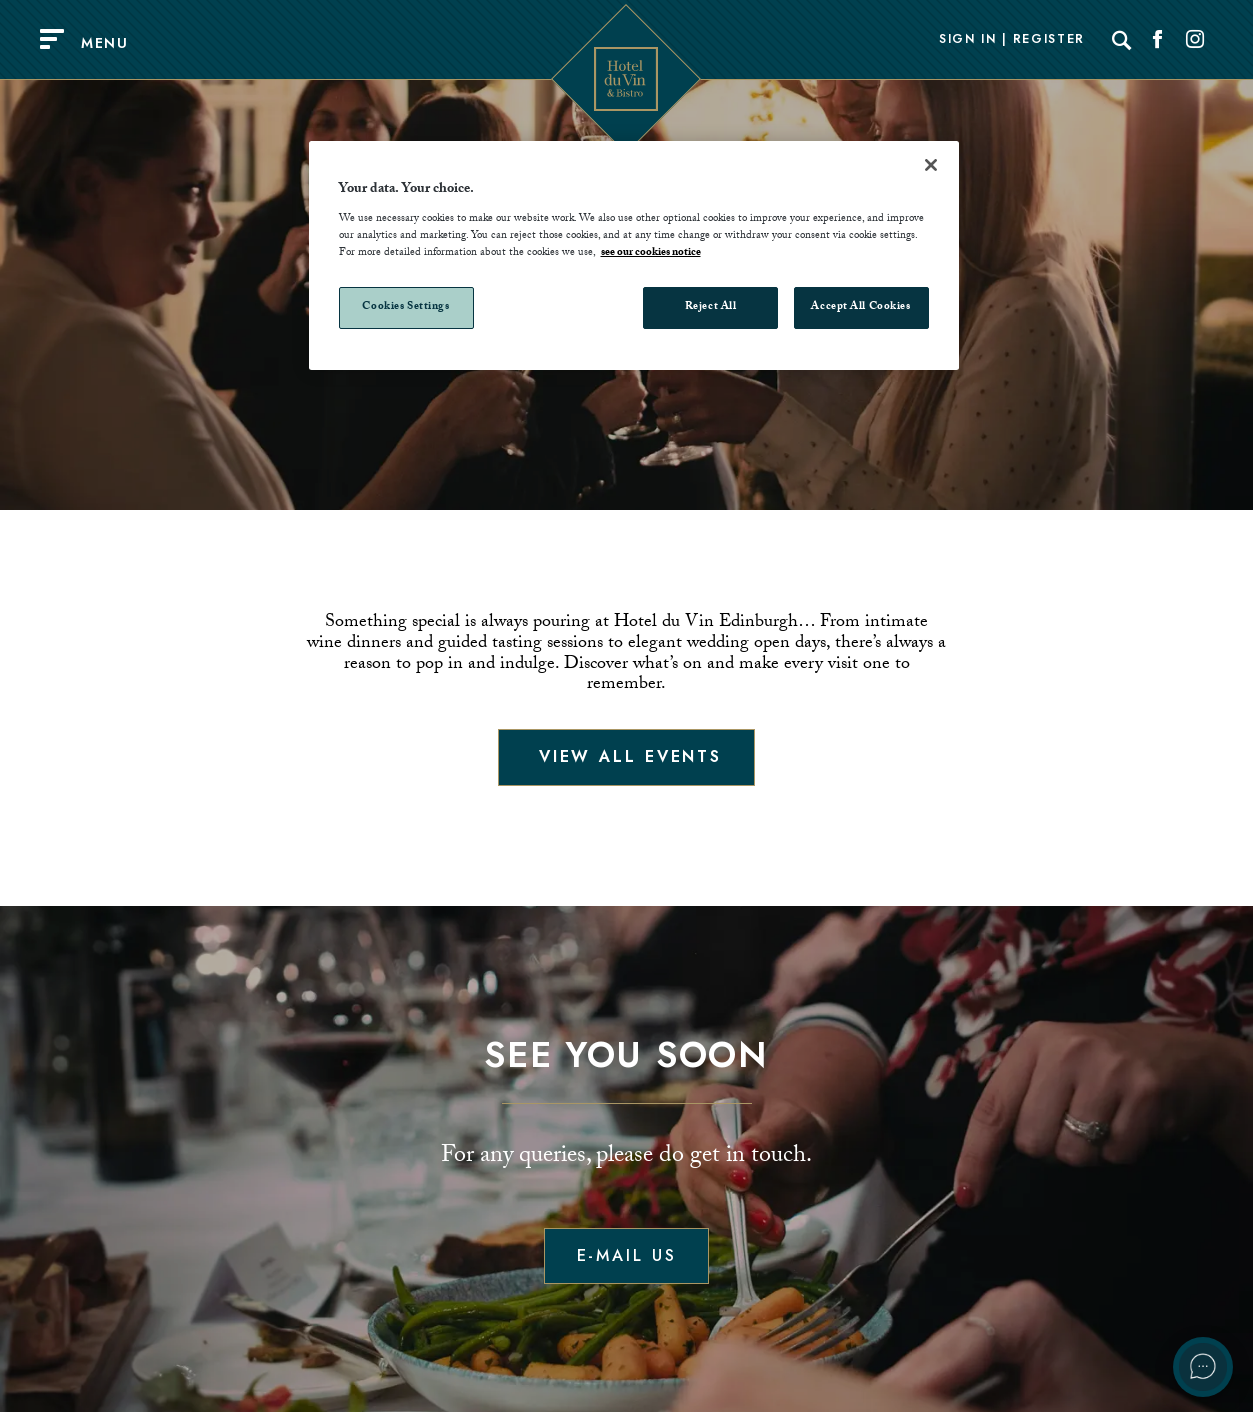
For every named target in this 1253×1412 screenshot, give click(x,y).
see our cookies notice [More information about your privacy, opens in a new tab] (651, 253)
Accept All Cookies (860, 307)
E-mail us (627, 1255)
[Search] (1122, 40)
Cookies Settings (405, 307)
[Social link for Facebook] (1158, 40)
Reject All (711, 307)
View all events (626, 756)
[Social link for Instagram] (1195, 40)
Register (1049, 40)
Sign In (968, 40)
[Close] (931, 165)
